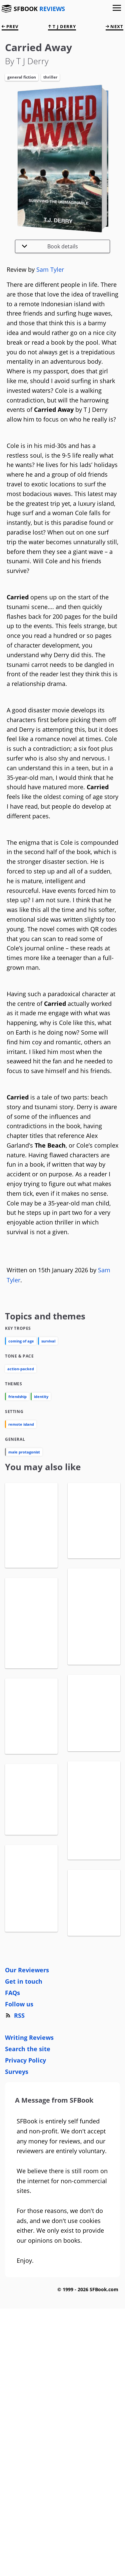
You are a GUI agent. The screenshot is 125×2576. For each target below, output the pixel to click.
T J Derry (62, 26)
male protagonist (24, 1451)
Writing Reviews (29, 2196)
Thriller (50, 77)
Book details (50, 246)
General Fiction (21, 77)
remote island (21, 1424)
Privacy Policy (25, 2218)
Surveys (16, 2230)
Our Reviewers (27, 2128)
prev (10, 26)
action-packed (20, 1368)
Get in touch (23, 2139)
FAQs (12, 2151)
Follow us (19, 2162)
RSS (15, 2174)
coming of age (21, 1340)
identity (41, 1396)
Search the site (27, 2207)
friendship (17, 1396)
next (114, 26)
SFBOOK (39, 9)
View (31, 1586)
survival (48, 1340)
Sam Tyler (50, 269)
